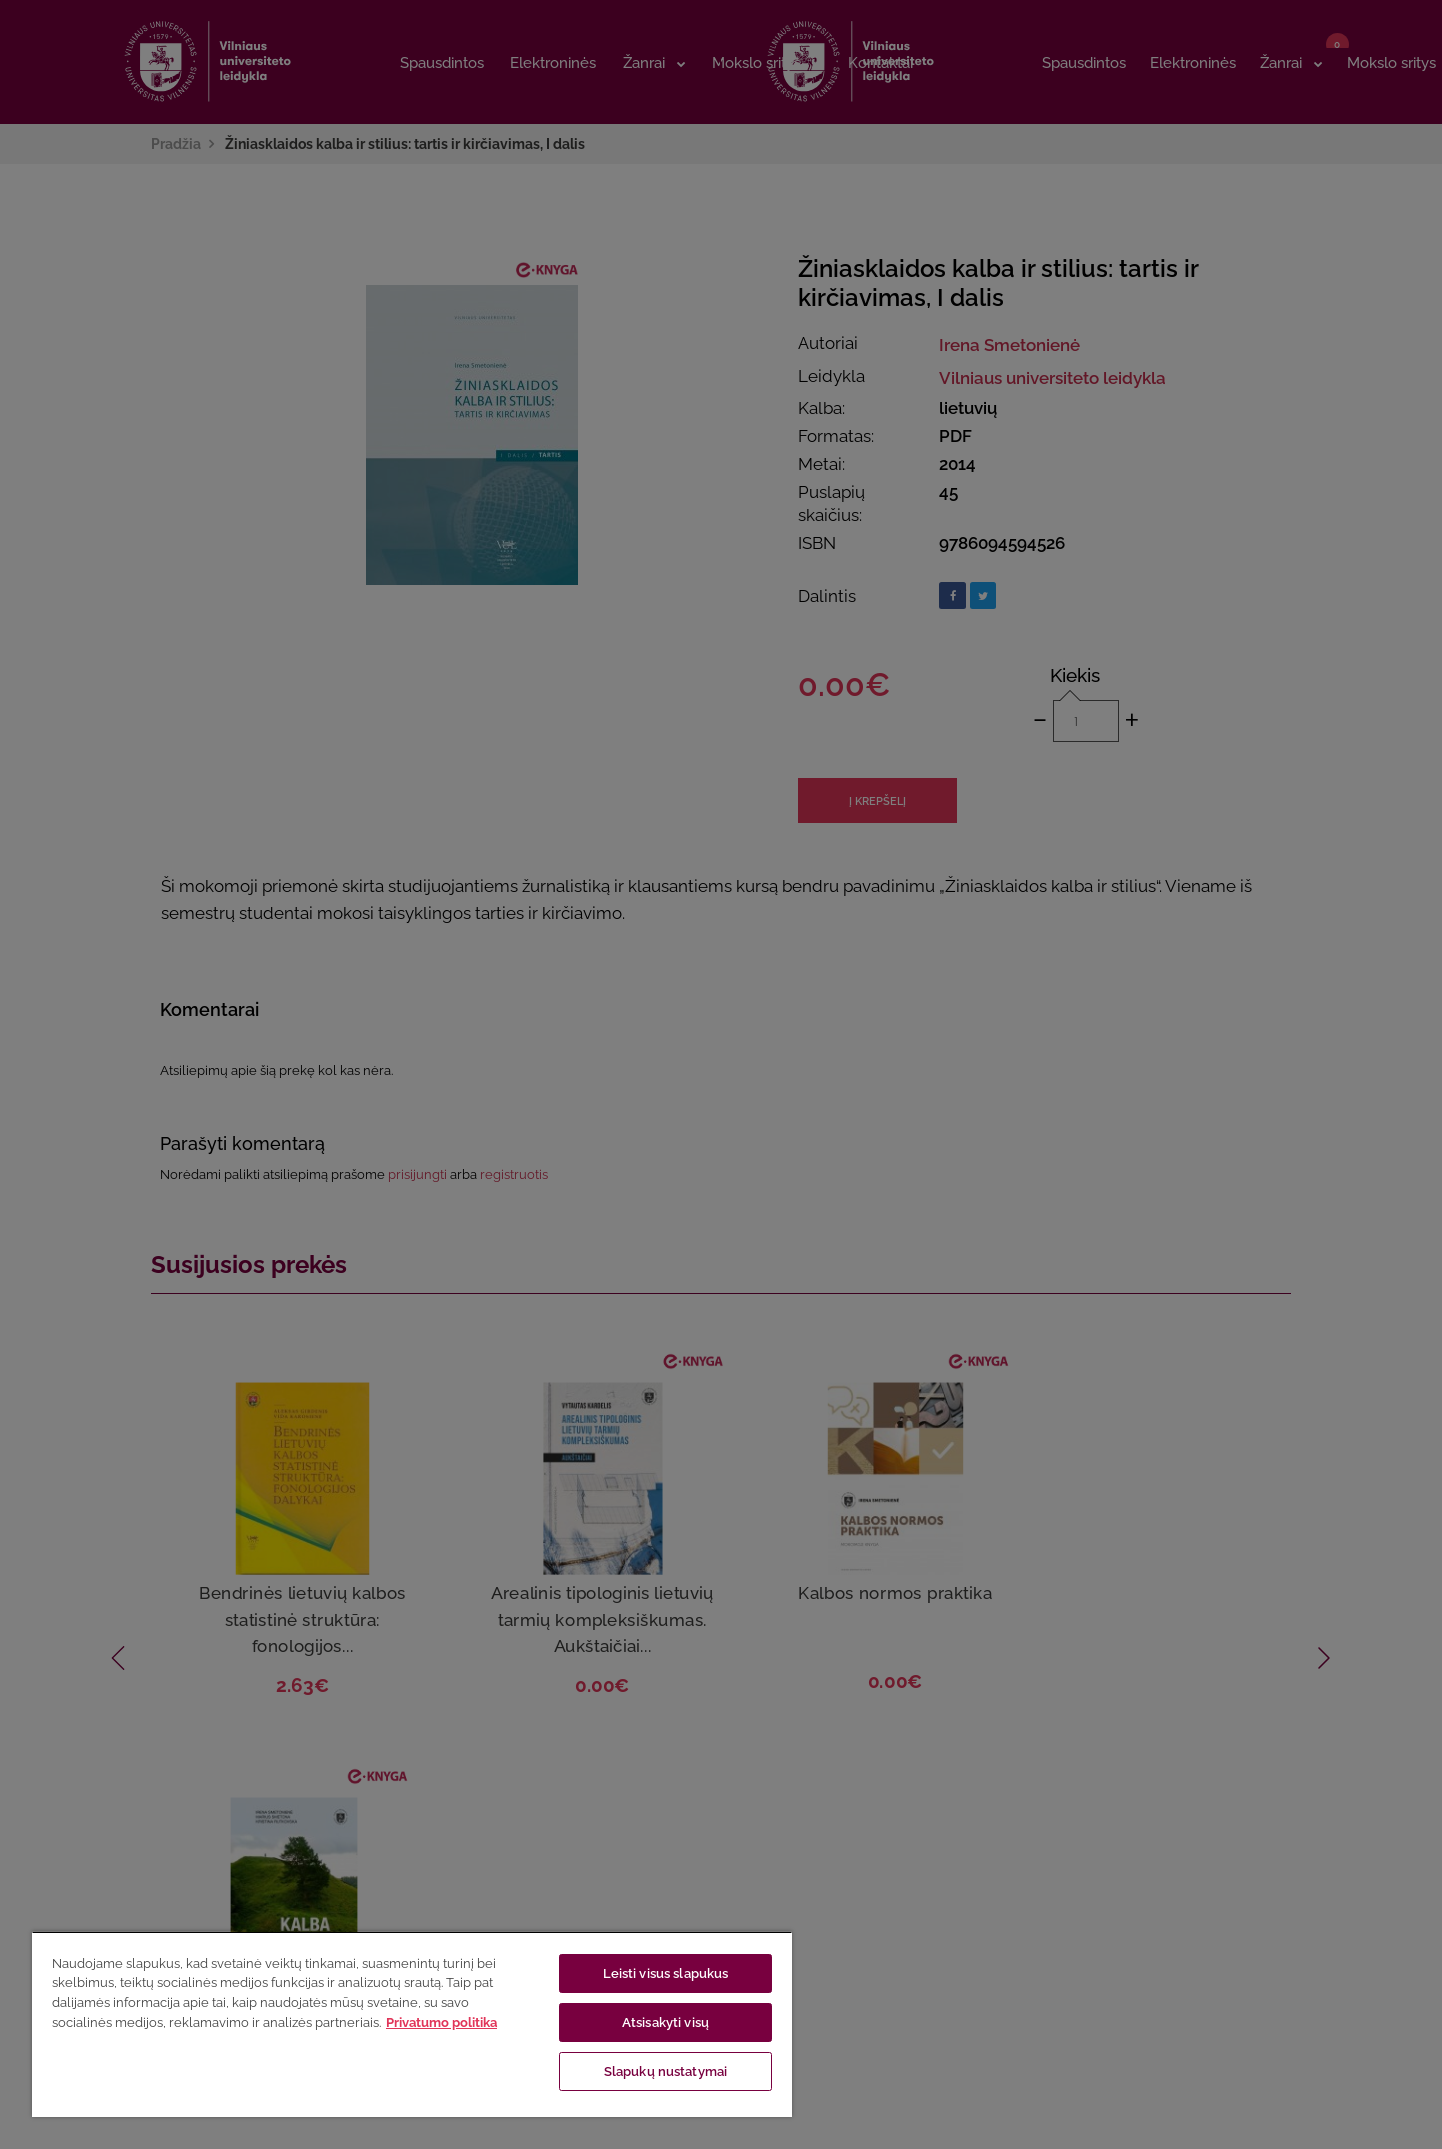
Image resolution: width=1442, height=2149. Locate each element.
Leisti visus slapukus (666, 1973)
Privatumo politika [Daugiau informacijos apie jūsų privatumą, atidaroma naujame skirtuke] (441, 2022)
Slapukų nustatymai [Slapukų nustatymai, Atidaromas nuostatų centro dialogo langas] (665, 2071)
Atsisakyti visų (665, 2022)
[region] (412, 2024)
